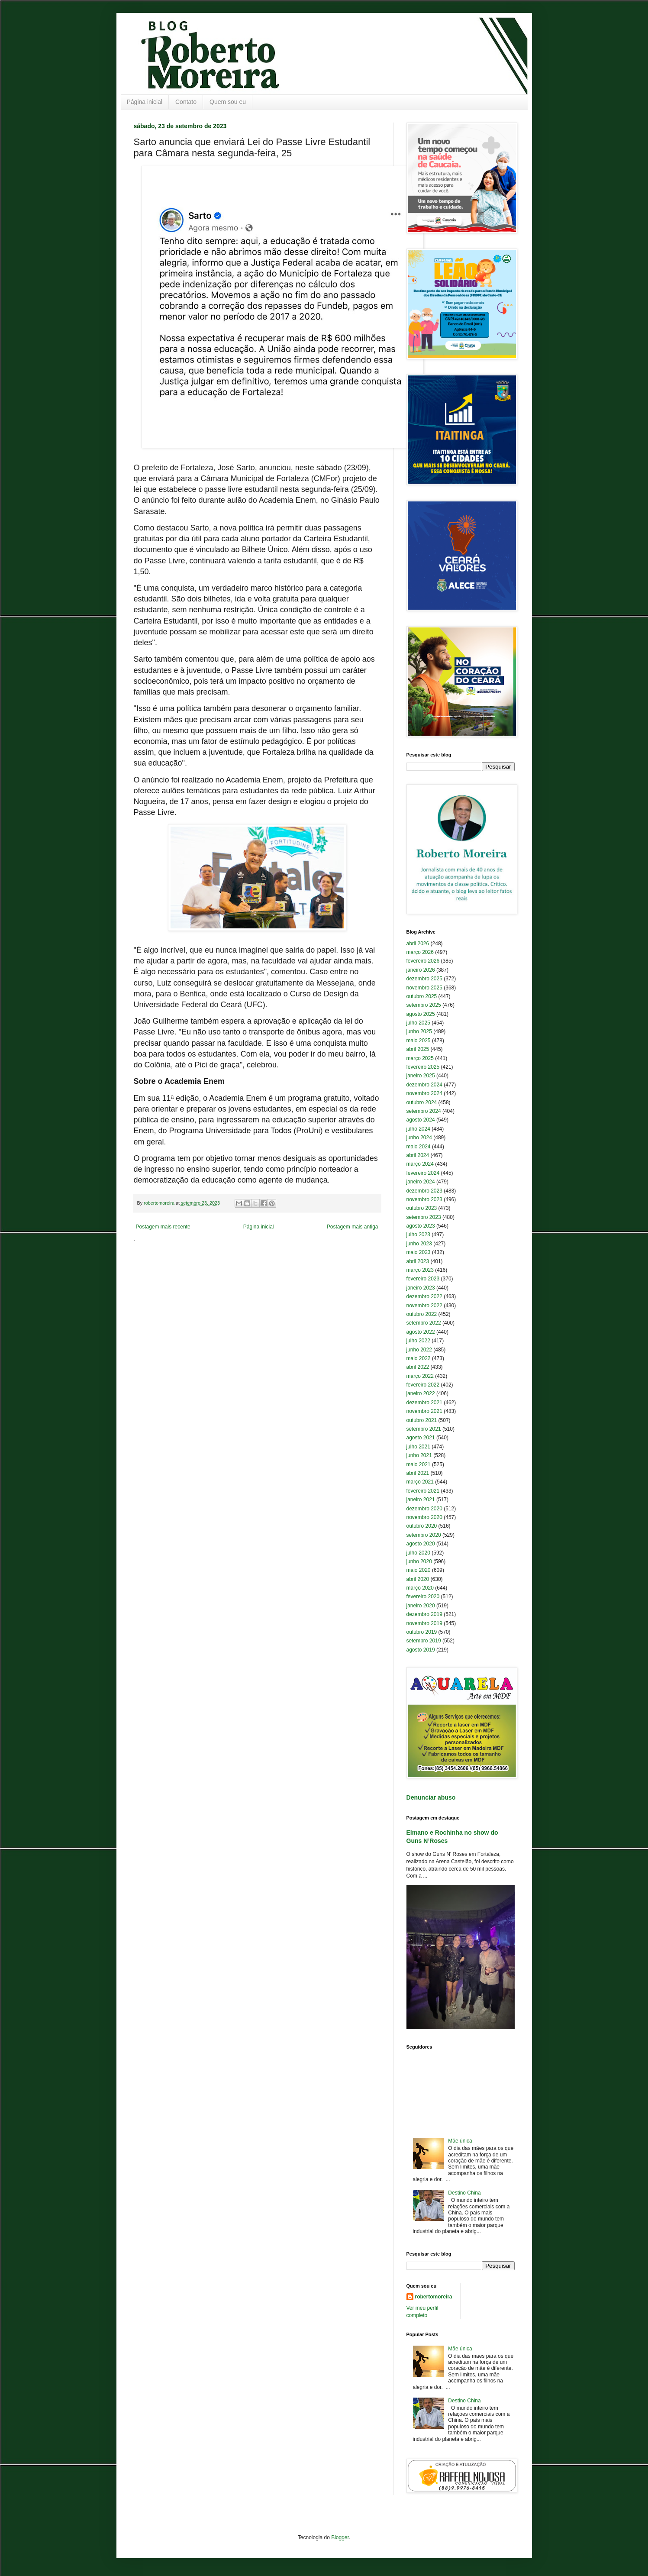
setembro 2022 (423, 1323)
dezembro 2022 (424, 1296)
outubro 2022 (421, 1314)
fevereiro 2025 (423, 1067)
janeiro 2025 (420, 1076)
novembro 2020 (424, 1517)
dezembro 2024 (424, 1085)
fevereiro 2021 (423, 1491)
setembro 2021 (423, 1429)
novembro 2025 (424, 988)
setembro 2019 (423, 1641)
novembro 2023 (424, 1199)
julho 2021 (418, 1447)
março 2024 (420, 1164)
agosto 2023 (420, 1226)
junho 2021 (419, 1455)
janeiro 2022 (420, 1393)
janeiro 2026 (420, 970)
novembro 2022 (424, 1306)
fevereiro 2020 (423, 1596)
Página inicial (145, 101)
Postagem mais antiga (352, 1227)
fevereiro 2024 (423, 1173)
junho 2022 (419, 1350)
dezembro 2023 (424, 1191)
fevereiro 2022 (423, 1385)
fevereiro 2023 (423, 1279)
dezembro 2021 (424, 1403)
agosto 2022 (420, 1332)
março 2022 (420, 1376)
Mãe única (460, 2141)
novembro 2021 (424, 1411)
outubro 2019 (421, 1632)
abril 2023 (417, 1261)
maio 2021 (418, 1464)
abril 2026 (417, 944)
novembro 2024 (424, 1093)
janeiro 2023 (420, 1288)
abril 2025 (417, 1049)
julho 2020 (418, 1553)
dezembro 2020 (424, 1509)
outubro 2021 (421, 1420)
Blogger (340, 2537)
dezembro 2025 (424, 979)
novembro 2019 (424, 1623)
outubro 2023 (421, 1208)
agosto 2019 (420, 1650)
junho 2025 (419, 1031)
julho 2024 (418, 1129)
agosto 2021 (420, 1438)
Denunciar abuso (431, 1797)
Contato (186, 101)
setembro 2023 (423, 1217)
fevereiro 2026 (423, 961)
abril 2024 (417, 1155)
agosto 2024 (420, 1120)
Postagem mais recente (163, 1227)
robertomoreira (433, 2297)
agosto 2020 (420, 1544)
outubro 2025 (421, 996)
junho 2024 (419, 1137)
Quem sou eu (228, 101)
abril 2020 (417, 1579)
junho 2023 (419, 1244)
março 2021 (420, 1482)
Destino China (464, 2193)
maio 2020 (418, 1570)
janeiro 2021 (420, 1499)
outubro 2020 (421, 1526)
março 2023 (420, 1270)
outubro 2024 (421, 1102)
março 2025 (420, 1058)
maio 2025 (418, 1041)
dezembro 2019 (424, 1614)
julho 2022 (418, 1341)
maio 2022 (418, 1358)
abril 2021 (417, 1473)
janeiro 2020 (420, 1606)
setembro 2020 (423, 1535)
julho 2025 (418, 1023)
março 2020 (420, 1588)
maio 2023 (418, 1252)
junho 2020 (419, 1561)
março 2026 (420, 952)
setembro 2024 (423, 1111)
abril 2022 (417, 1367)
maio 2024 (418, 1147)
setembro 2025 (423, 1005)
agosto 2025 (420, 1014)
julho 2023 (418, 1234)
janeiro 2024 (420, 1182)
